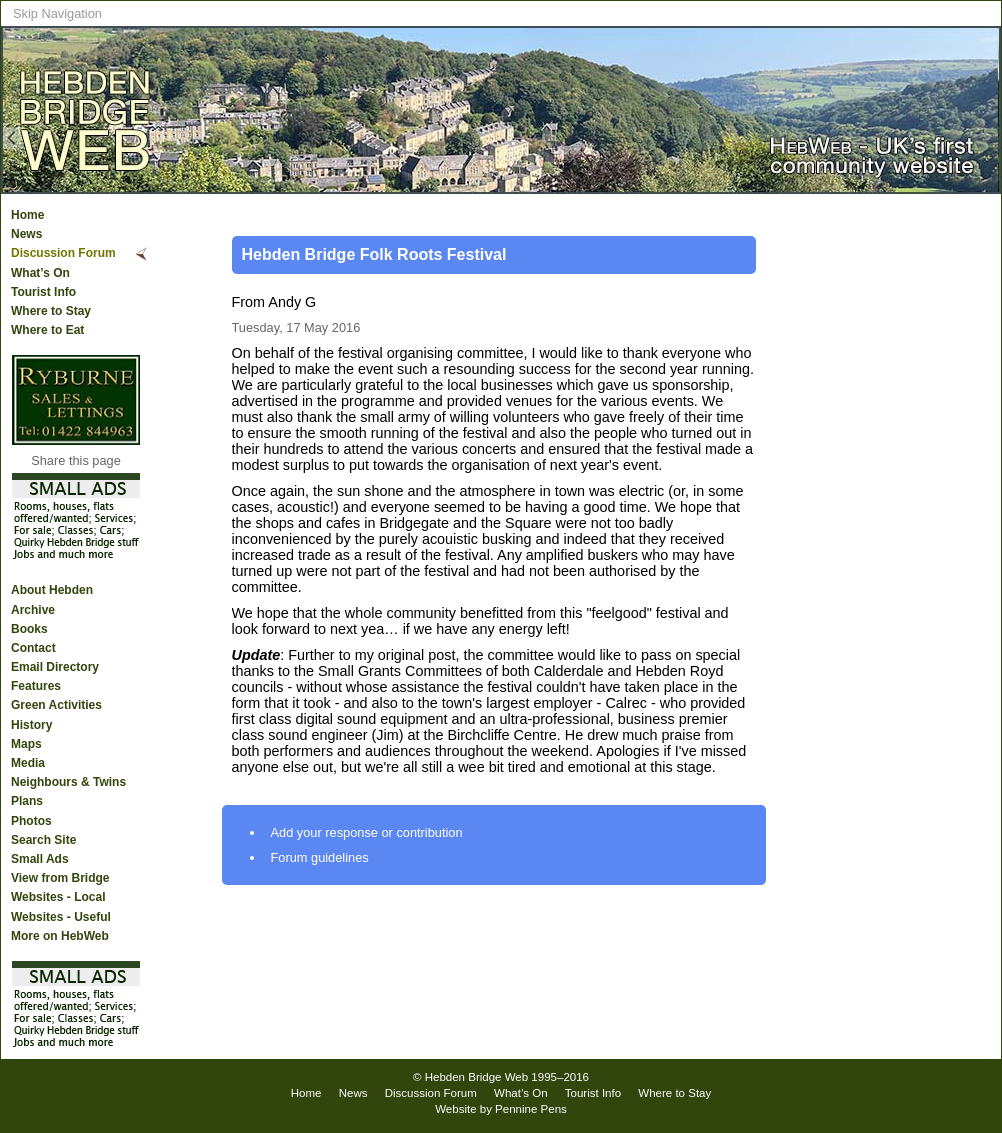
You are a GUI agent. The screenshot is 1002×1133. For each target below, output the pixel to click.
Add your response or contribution (367, 832)
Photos (31, 821)
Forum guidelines (320, 857)
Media (28, 763)
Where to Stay (51, 311)
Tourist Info (43, 292)
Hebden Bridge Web (477, 1077)
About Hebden (52, 590)
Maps (26, 744)
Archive (33, 610)
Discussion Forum (63, 253)
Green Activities (56, 705)
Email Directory (55, 667)
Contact (33, 648)
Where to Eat (47, 330)
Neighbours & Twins (68, 782)
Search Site (43, 840)
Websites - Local (58, 897)
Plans (27, 801)
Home (27, 215)
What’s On (40, 273)
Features (36, 686)
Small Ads (40, 859)
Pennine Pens (531, 1109)
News (26, 234)
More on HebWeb (60, 936)
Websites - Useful (61, 917)
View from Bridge (60, 878)
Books (29, 629)
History (31, 725)
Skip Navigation (57, 13)
